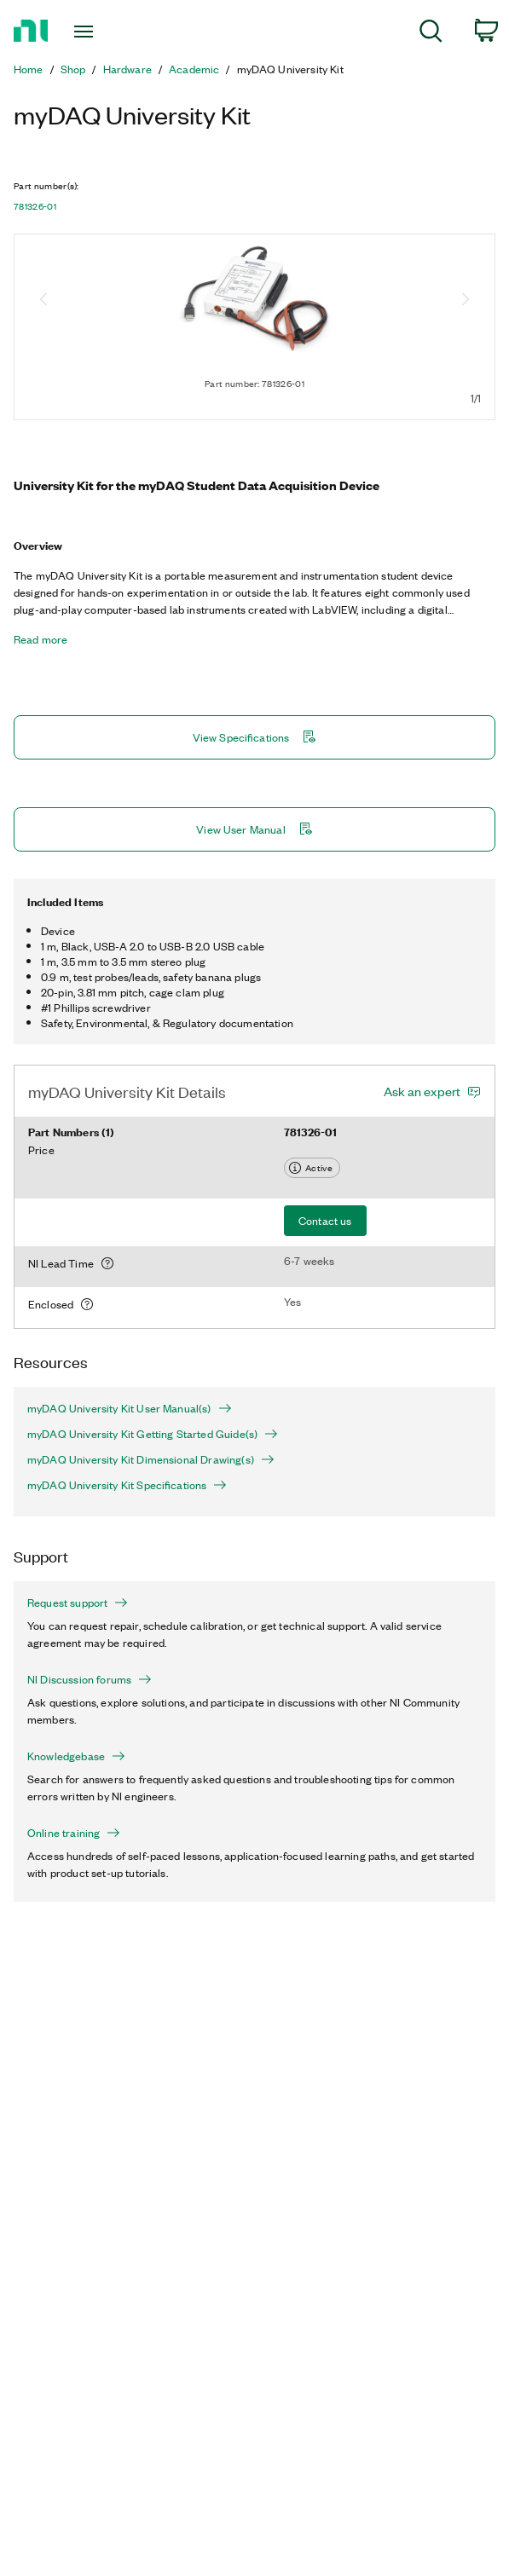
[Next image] (465, 301)
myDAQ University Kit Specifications (127, 1485)
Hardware (127, 69)
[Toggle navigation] (95, 32)
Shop (73, 69)
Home (28, 69)
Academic (194, 69)
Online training (73, 1832)
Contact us (325, 1220)
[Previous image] (43, 301)
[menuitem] (431, 34)
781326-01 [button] (35, 206)
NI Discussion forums (89, 1679)
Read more (40, 639)
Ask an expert (422, 1091)
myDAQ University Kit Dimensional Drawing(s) (151, 1459)
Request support (77, 1602)
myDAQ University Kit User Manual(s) (129, 1408)
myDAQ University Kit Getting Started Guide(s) (152, 1433)
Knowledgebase (76, 1756)
